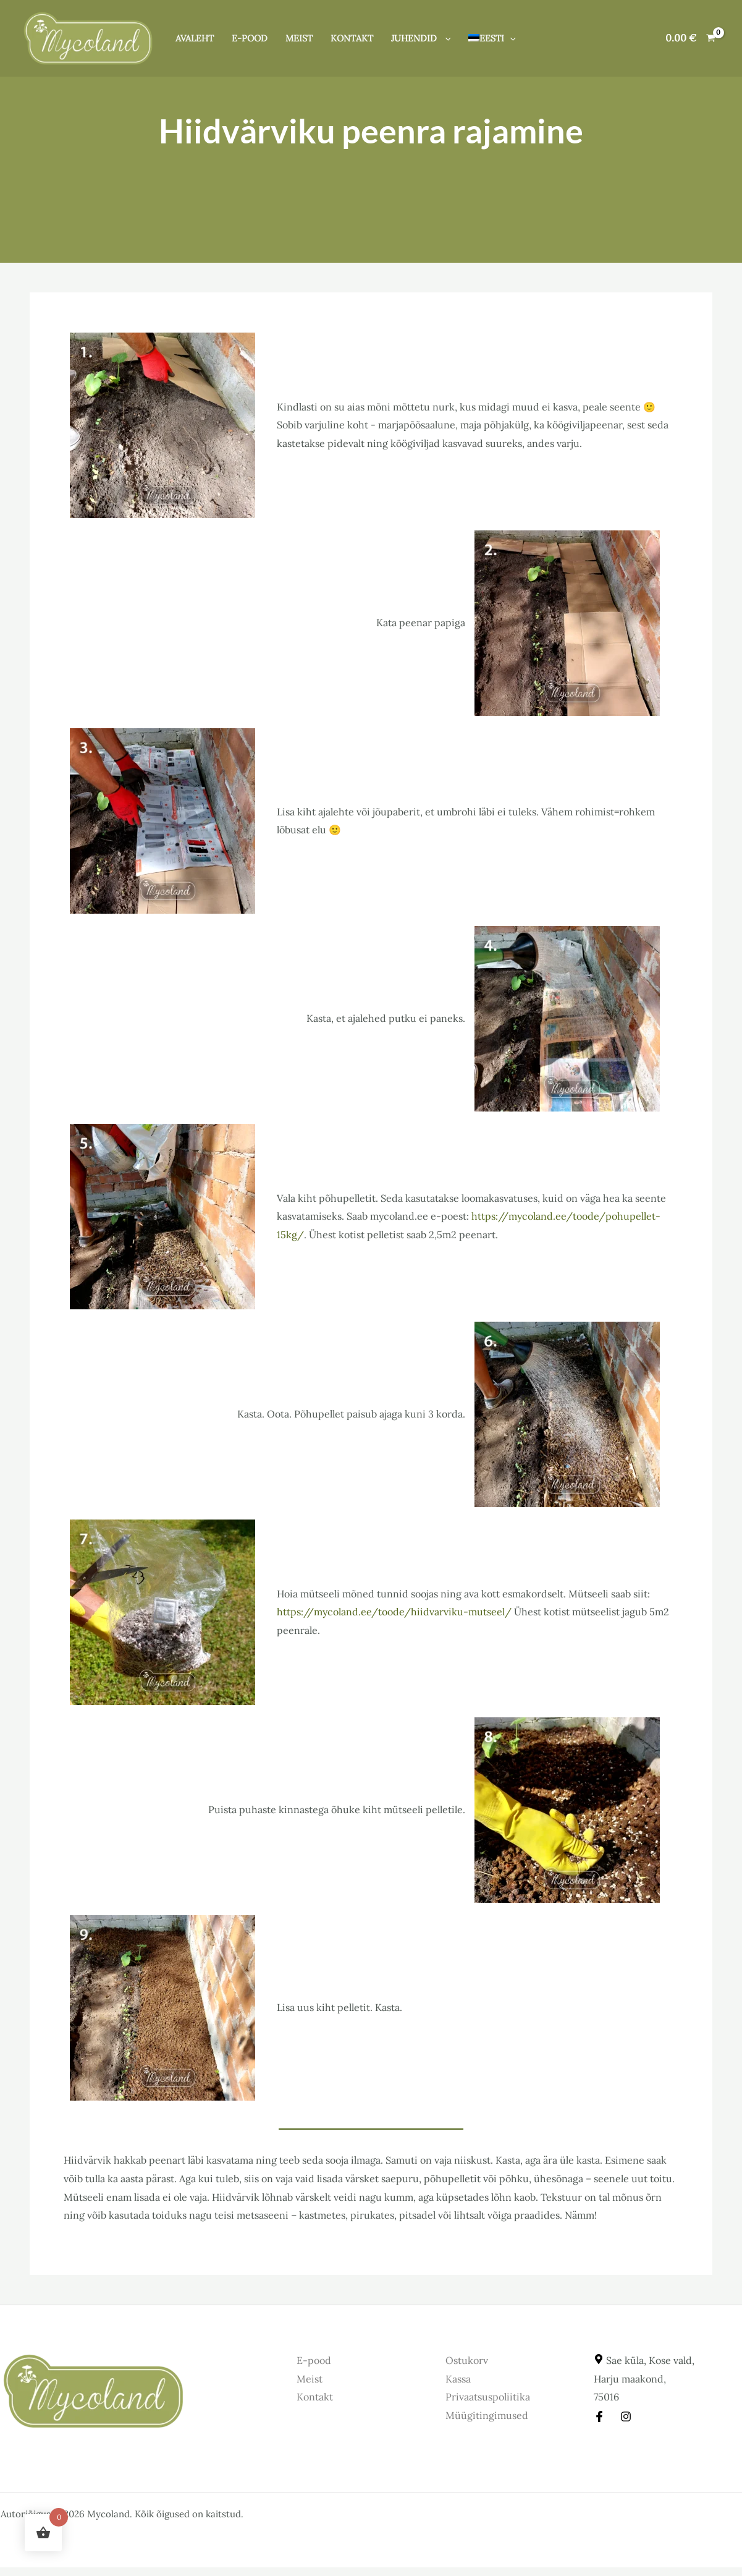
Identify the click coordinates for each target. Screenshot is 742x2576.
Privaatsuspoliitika (487, 2397)
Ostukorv (466, 2360)
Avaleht (194, 38)
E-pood (250, 38)
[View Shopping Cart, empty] (690, 38)
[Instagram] (625, 2416)
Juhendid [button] (421, 38)
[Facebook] (599, 2416)
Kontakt (352, 38)
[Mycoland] (88, 37)
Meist (299, 38)
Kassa (458, 2379)
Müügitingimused (486, 2415)
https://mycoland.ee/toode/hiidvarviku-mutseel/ (394, 1611)
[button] (445, 38)
